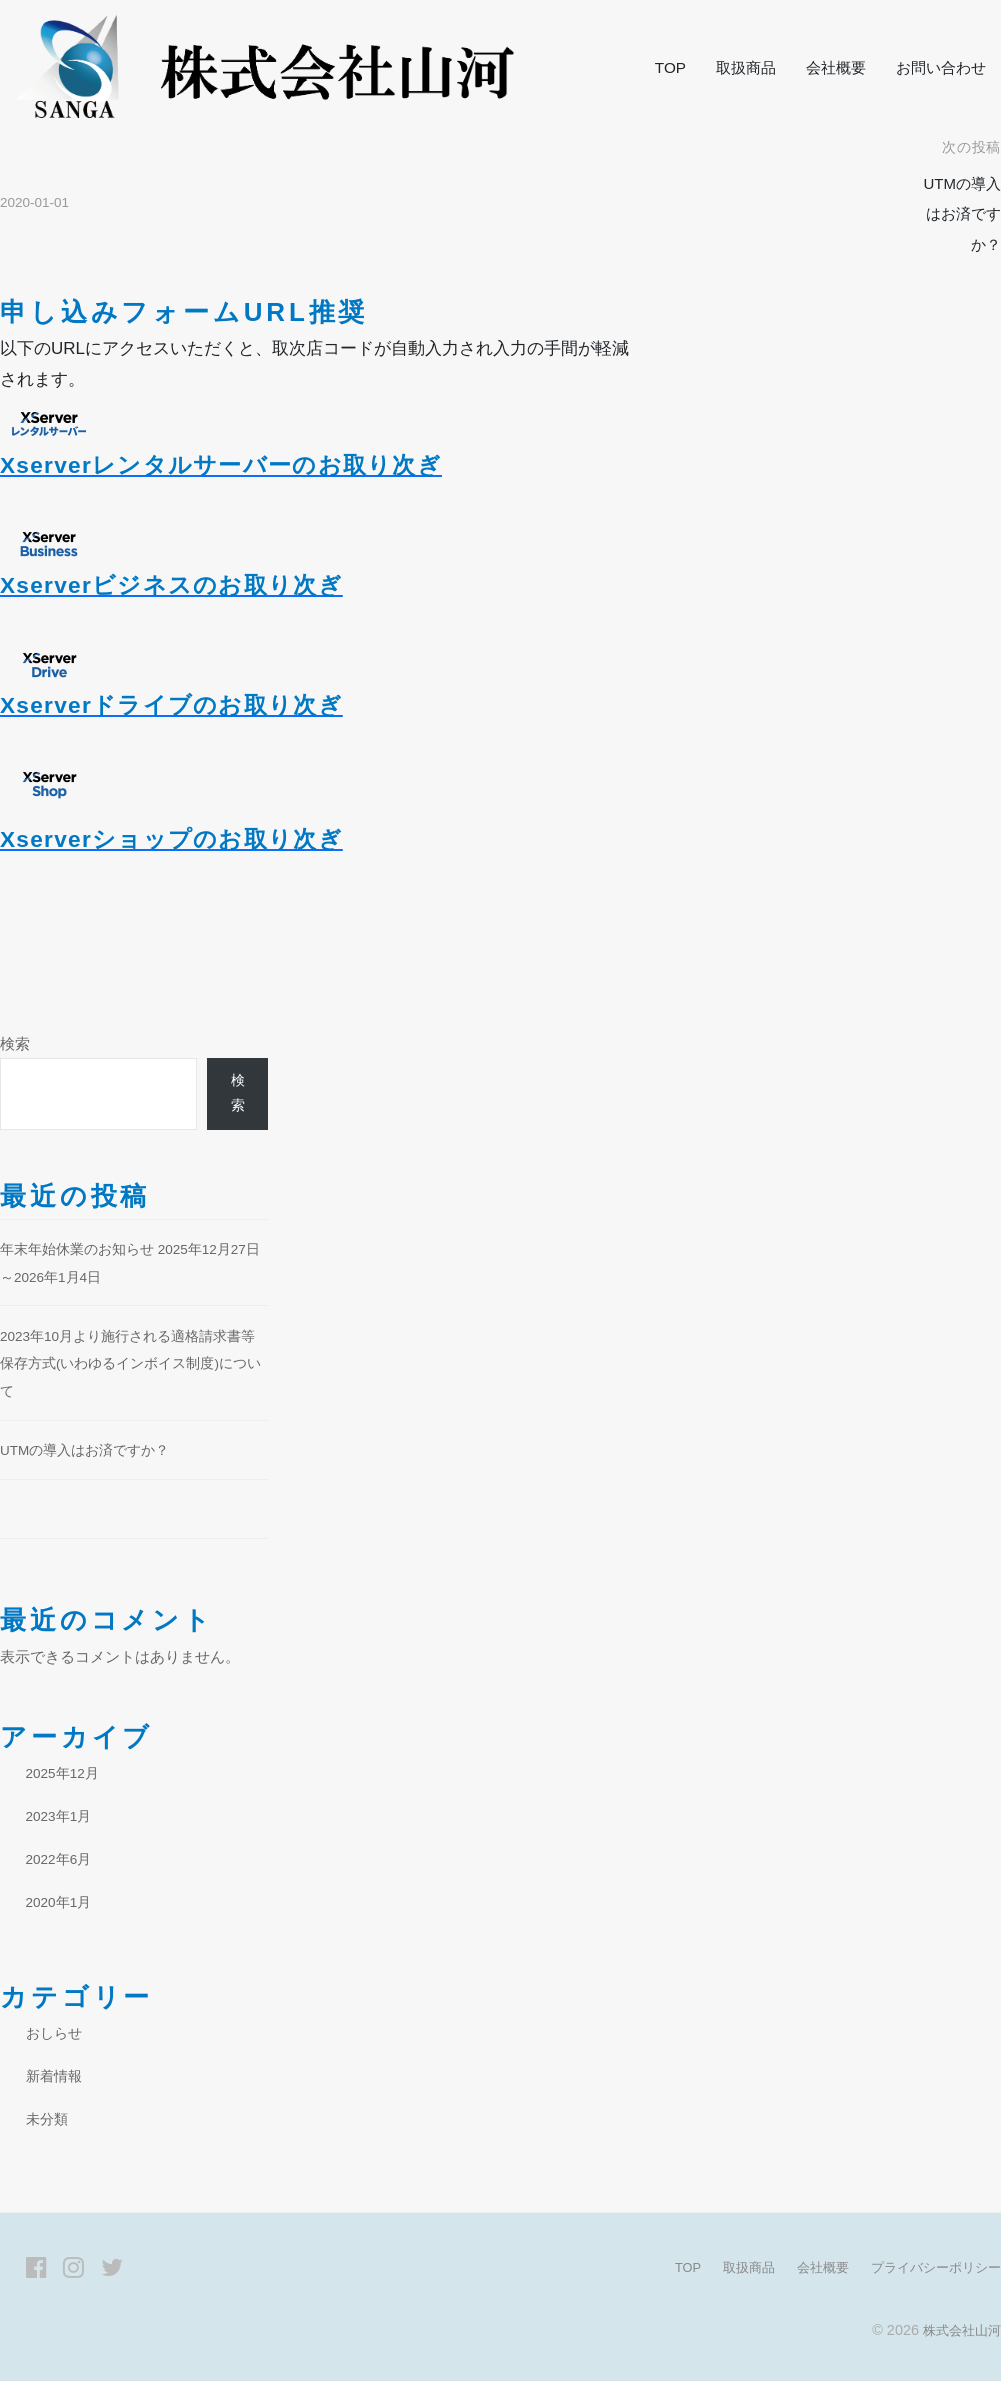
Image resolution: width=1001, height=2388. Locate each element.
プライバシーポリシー (931, 2275)
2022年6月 (62, 1865)
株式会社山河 (959, 2337)
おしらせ (56, 2040)
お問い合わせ (941, 67)
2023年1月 (62, 1822)
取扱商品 (746, 67)
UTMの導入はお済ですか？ (957, 214)
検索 (15, 1043)
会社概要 (836, 67)
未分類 (48, 2125)
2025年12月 (66, 1780)
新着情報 (56, 2082)
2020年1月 (62, 1908)
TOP (670, 67)
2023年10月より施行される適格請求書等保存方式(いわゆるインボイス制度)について (132, 1370)
